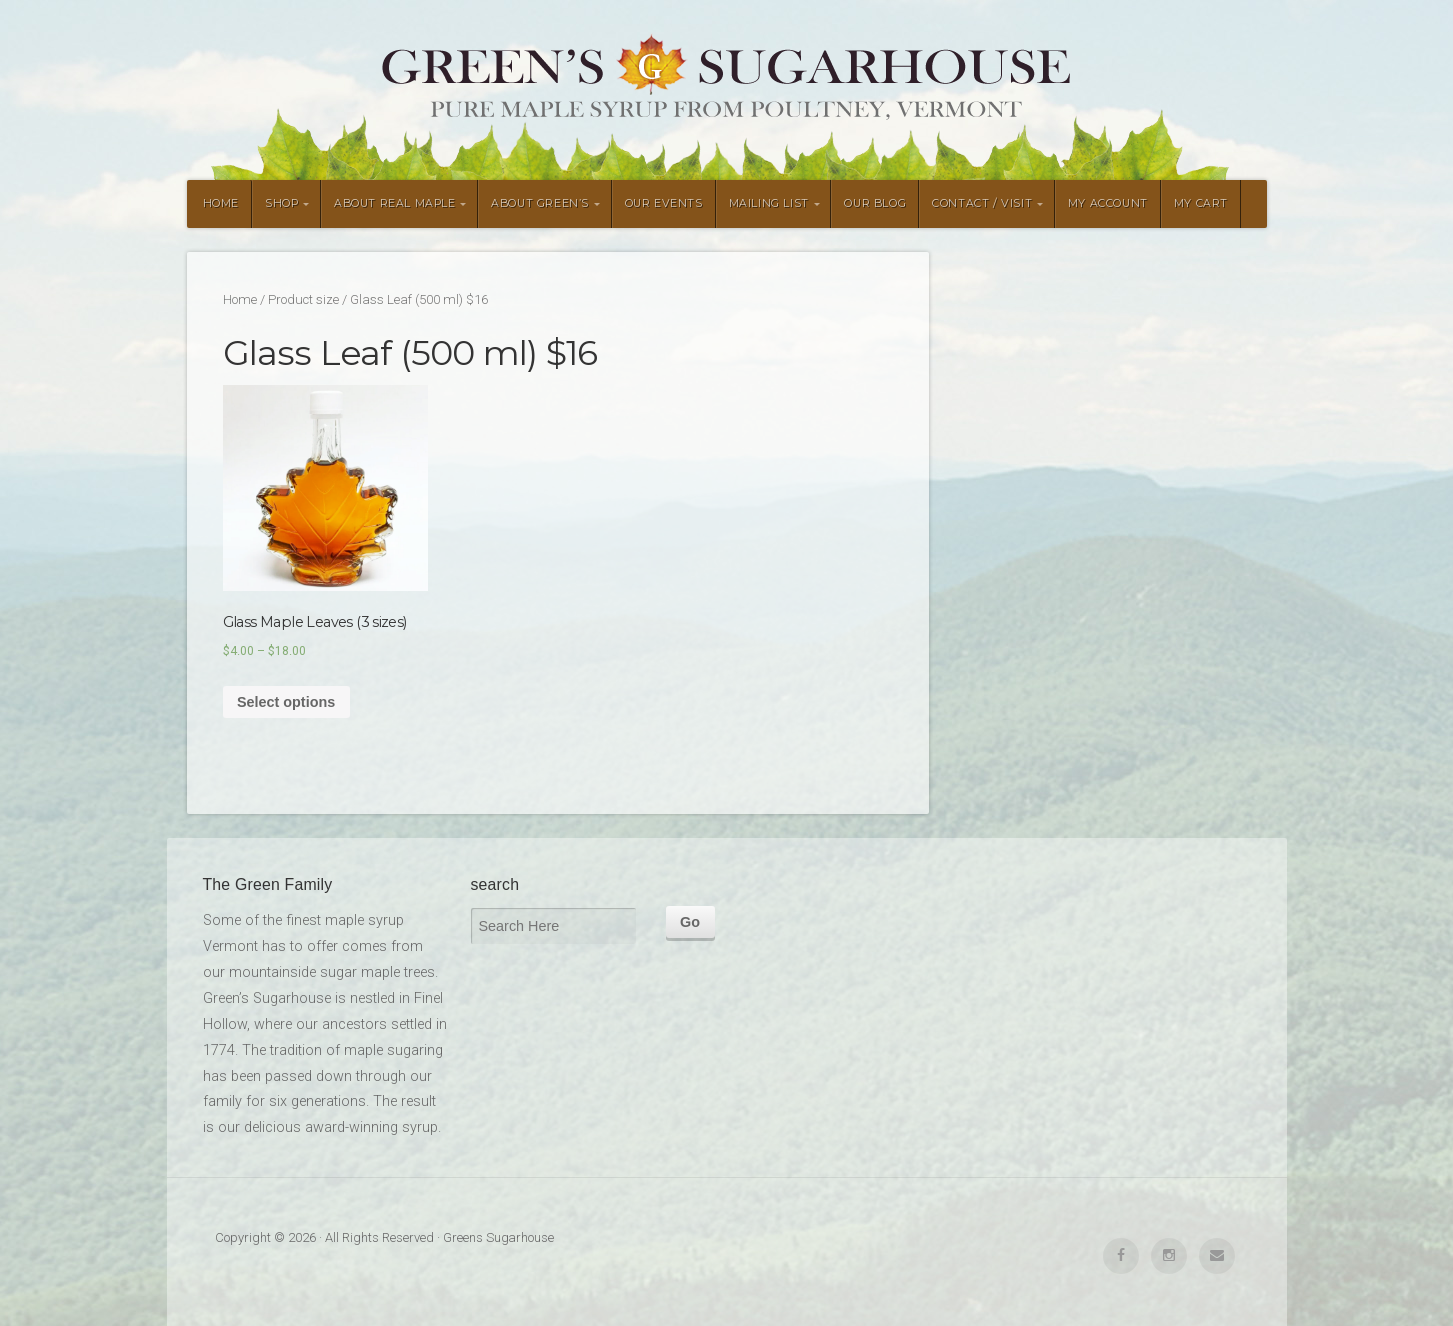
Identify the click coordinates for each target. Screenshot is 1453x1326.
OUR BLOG (875, 203)
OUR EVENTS (664, 203)
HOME (221, 203)
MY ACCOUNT (1108, 203)
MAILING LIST (769, 203)
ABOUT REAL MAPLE (395, 203)
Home (240, 299)
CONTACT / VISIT (982, 203)
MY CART (1201, 203)
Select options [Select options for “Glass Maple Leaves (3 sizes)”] (286, 702)
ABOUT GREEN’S (540, 203)
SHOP (281, 203)
